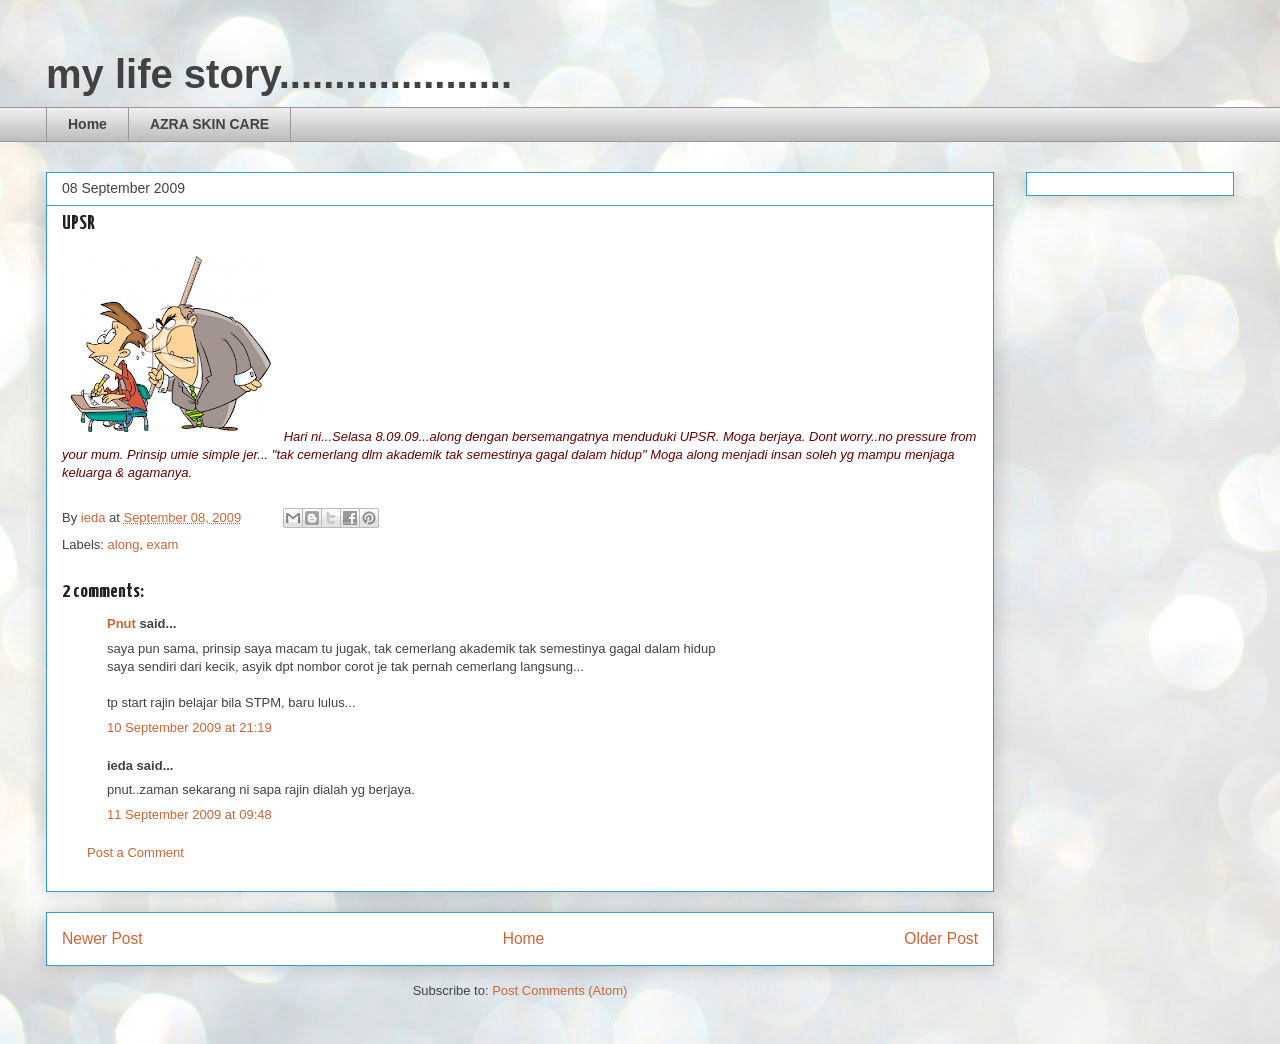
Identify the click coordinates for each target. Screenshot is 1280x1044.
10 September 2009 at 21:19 (189, 727)
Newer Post (102, 938)
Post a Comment (135, 852)
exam (163, 544)
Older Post (941, 938)
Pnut (121, 623)
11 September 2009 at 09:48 (189, 814)
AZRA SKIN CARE (209, 124)
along (124, 544)
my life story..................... (279, 74)
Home (87, 124)
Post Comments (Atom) (559, 990)
